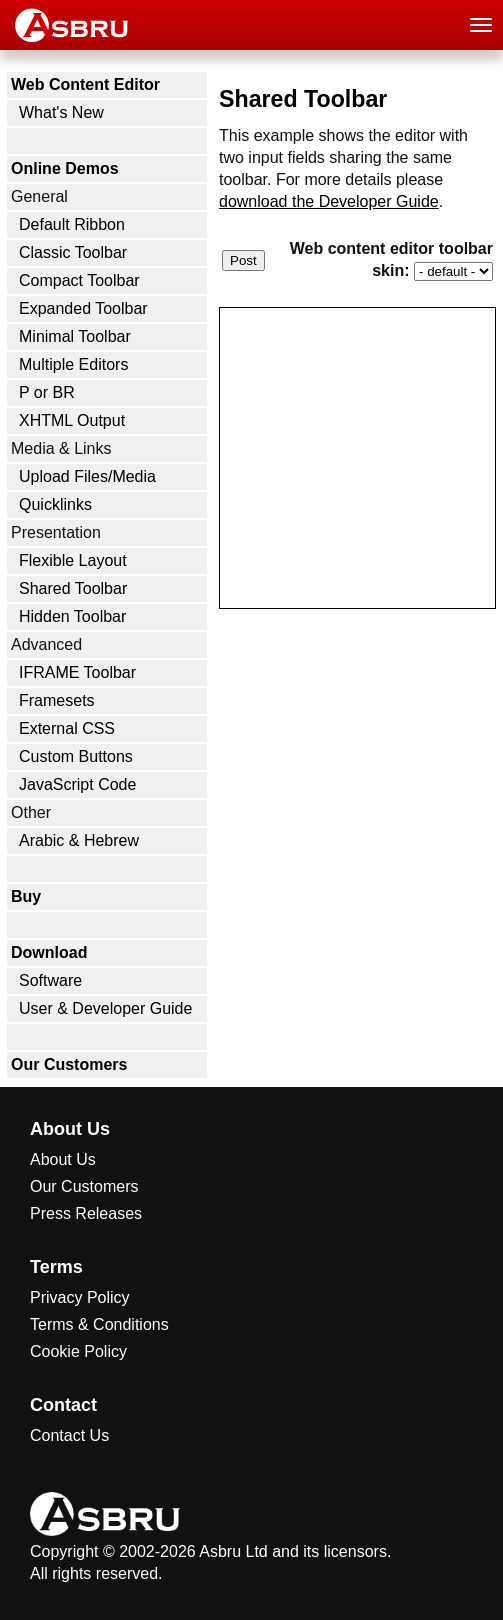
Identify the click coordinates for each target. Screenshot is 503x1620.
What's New (61, 112)
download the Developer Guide (329, 201)
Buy (26, 896)
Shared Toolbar (73, 588)
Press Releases (86, 1213)
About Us (63, 1159)
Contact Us (69, 1435)
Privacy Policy (80, 1297)
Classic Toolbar (73, 252)
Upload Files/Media (87, 476)
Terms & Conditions (99, 1324)
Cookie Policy (78, 1351)
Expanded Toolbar (83, 308)
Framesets (57, 700)
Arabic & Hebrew (79, 840)
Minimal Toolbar (75, 336)
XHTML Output (72, 420)
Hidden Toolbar (72, 616)
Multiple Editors (73, 364)
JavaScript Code (77, 784)
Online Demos (65, 168)
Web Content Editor (85, 84)
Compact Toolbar (79, 280)
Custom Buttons (76, 756)
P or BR (47, 392)
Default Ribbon (72, 224)
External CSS (67, 728)
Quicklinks (55, 504)
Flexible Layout (73, 560)
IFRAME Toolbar (77, 672)
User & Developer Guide (105, 1008)
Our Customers (69, 1064)
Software (50, 980)
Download (49, 952)
